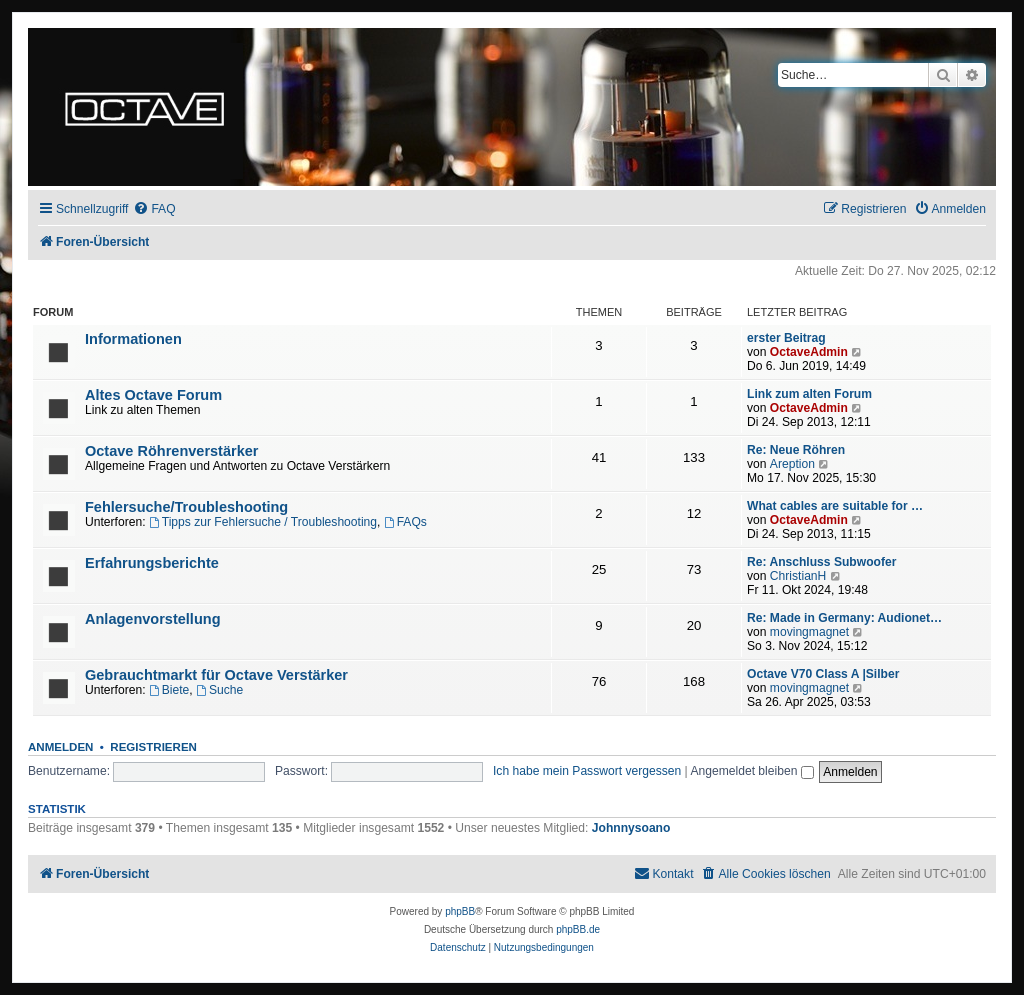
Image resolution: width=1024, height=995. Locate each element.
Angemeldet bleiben (751, 771)
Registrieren (153, 747)
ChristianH (798, 576)
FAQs (405, 522)
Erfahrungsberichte (152, 563)
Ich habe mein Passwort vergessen (587, 771)
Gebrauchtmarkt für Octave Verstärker (216, 675)
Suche (219, 690)
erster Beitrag (786, 338)
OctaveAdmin (809, 352)
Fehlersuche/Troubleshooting (186, 507)
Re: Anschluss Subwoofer (821, 562)
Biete (169, 690)
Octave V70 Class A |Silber (823, 674)
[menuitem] (154, 209)
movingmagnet (809, 632)
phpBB (460, 911)
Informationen (133, 339)
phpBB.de (578, 929)
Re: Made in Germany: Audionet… (844, 618)
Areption (792, 464)
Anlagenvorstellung (153, 619)
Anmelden (60, 747)
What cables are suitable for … (835, 506)
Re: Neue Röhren (796, 450)
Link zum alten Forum (809, 394)
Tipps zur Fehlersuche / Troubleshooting (263, 522)
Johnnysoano (631, 828)
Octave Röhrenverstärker (171, 451)
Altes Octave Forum (153, 395)
